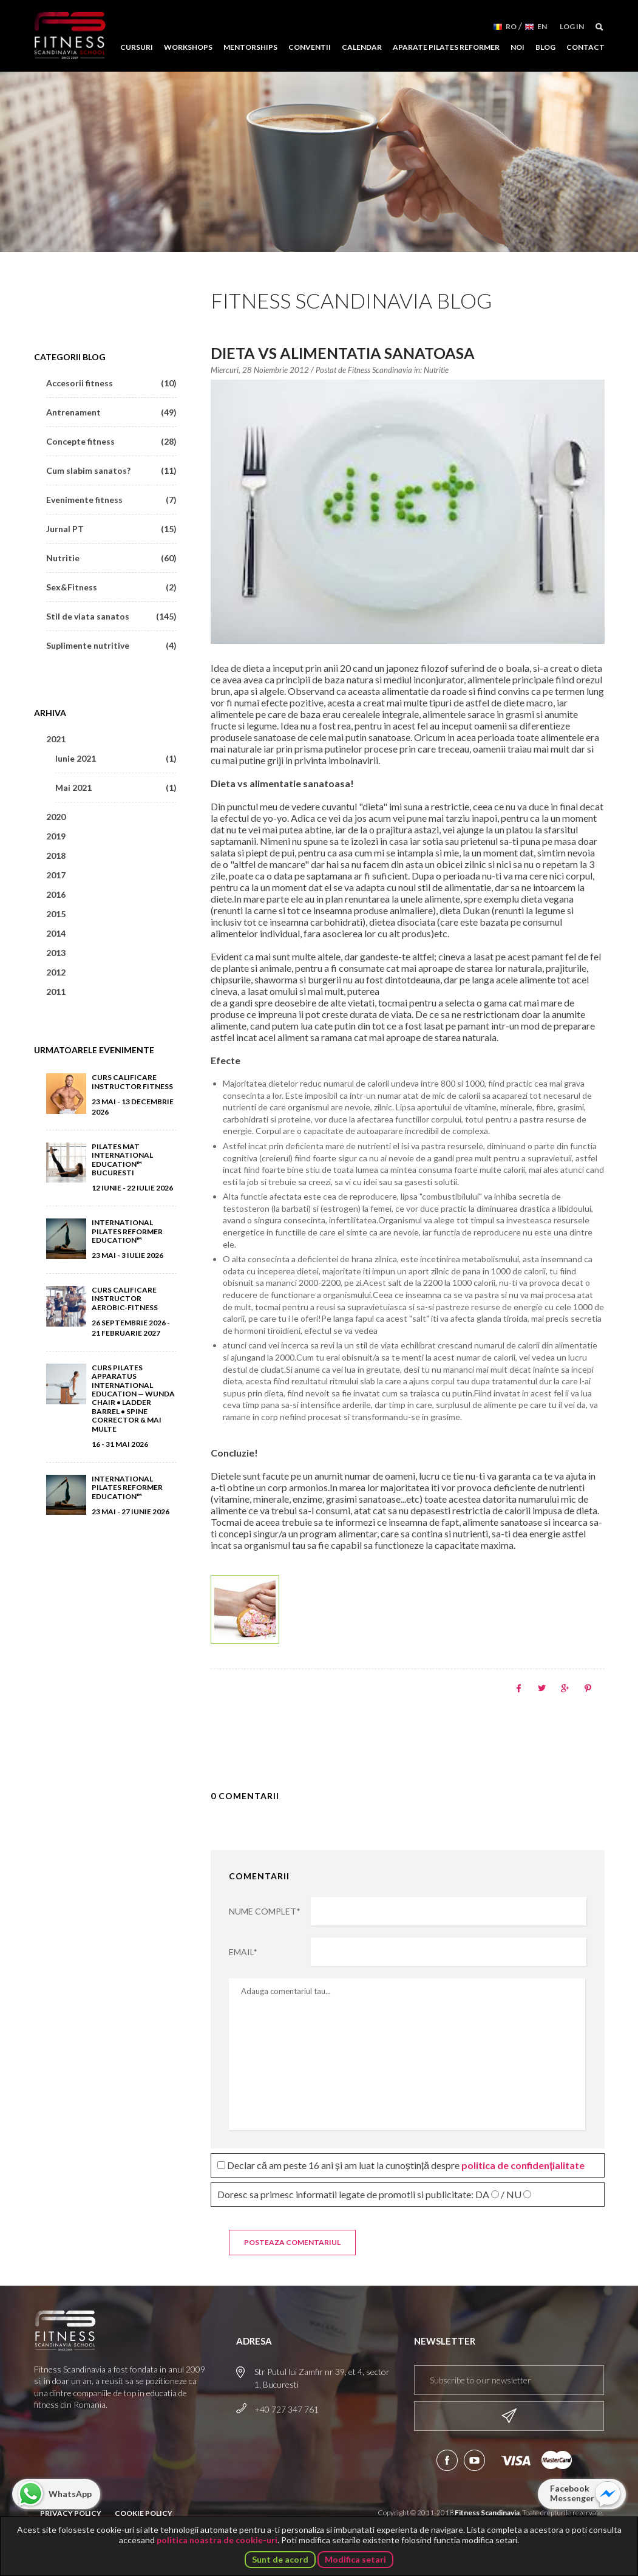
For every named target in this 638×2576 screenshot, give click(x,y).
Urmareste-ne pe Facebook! (447, 2460)
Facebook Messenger (572, 2493)
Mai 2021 (116, 787)
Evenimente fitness (111, 499)
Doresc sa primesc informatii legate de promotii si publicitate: (374, 2194)
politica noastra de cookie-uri (217, 2540)
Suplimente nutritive (111, 645)
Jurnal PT (111, 529)
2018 (56, 855)
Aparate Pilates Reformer (446, 47)
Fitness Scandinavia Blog (351, 300)
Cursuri (136, 47)
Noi (517, 47)
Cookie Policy (143, 2513)
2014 (56, 933)
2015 (56, 914)
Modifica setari (355, 2559)
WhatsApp (70, 2494)
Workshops (188, 47)
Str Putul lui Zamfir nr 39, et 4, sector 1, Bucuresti (322, 2378)
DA (482, 2194)
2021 (56, 739)
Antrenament (111, 412)
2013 (56, 953)
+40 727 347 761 (286, 2409)
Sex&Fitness (111, 587)
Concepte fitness (111, 441)
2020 (56, 816)
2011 (56, 991)
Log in (572, 26)
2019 (56, 836)
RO (511, 26)
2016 (56, 894)
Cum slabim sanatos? (111, 470)
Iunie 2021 (116, 758)
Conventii (309, 47)
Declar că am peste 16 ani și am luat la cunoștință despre (401, 2165)
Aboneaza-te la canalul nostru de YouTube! (474, 2460)
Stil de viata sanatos (111, 616)
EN (542, 26)
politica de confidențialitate (523, 2165)
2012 (56, 972)
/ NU (511, 2194)
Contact (585, 47)
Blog (545, 47)
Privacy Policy (70, 2513)
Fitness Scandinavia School (70, 36)
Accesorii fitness (111, 383)
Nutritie (436, 370)
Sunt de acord (280, 2559)
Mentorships (250, 47)
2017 (56, 875)
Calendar (362, 47)
